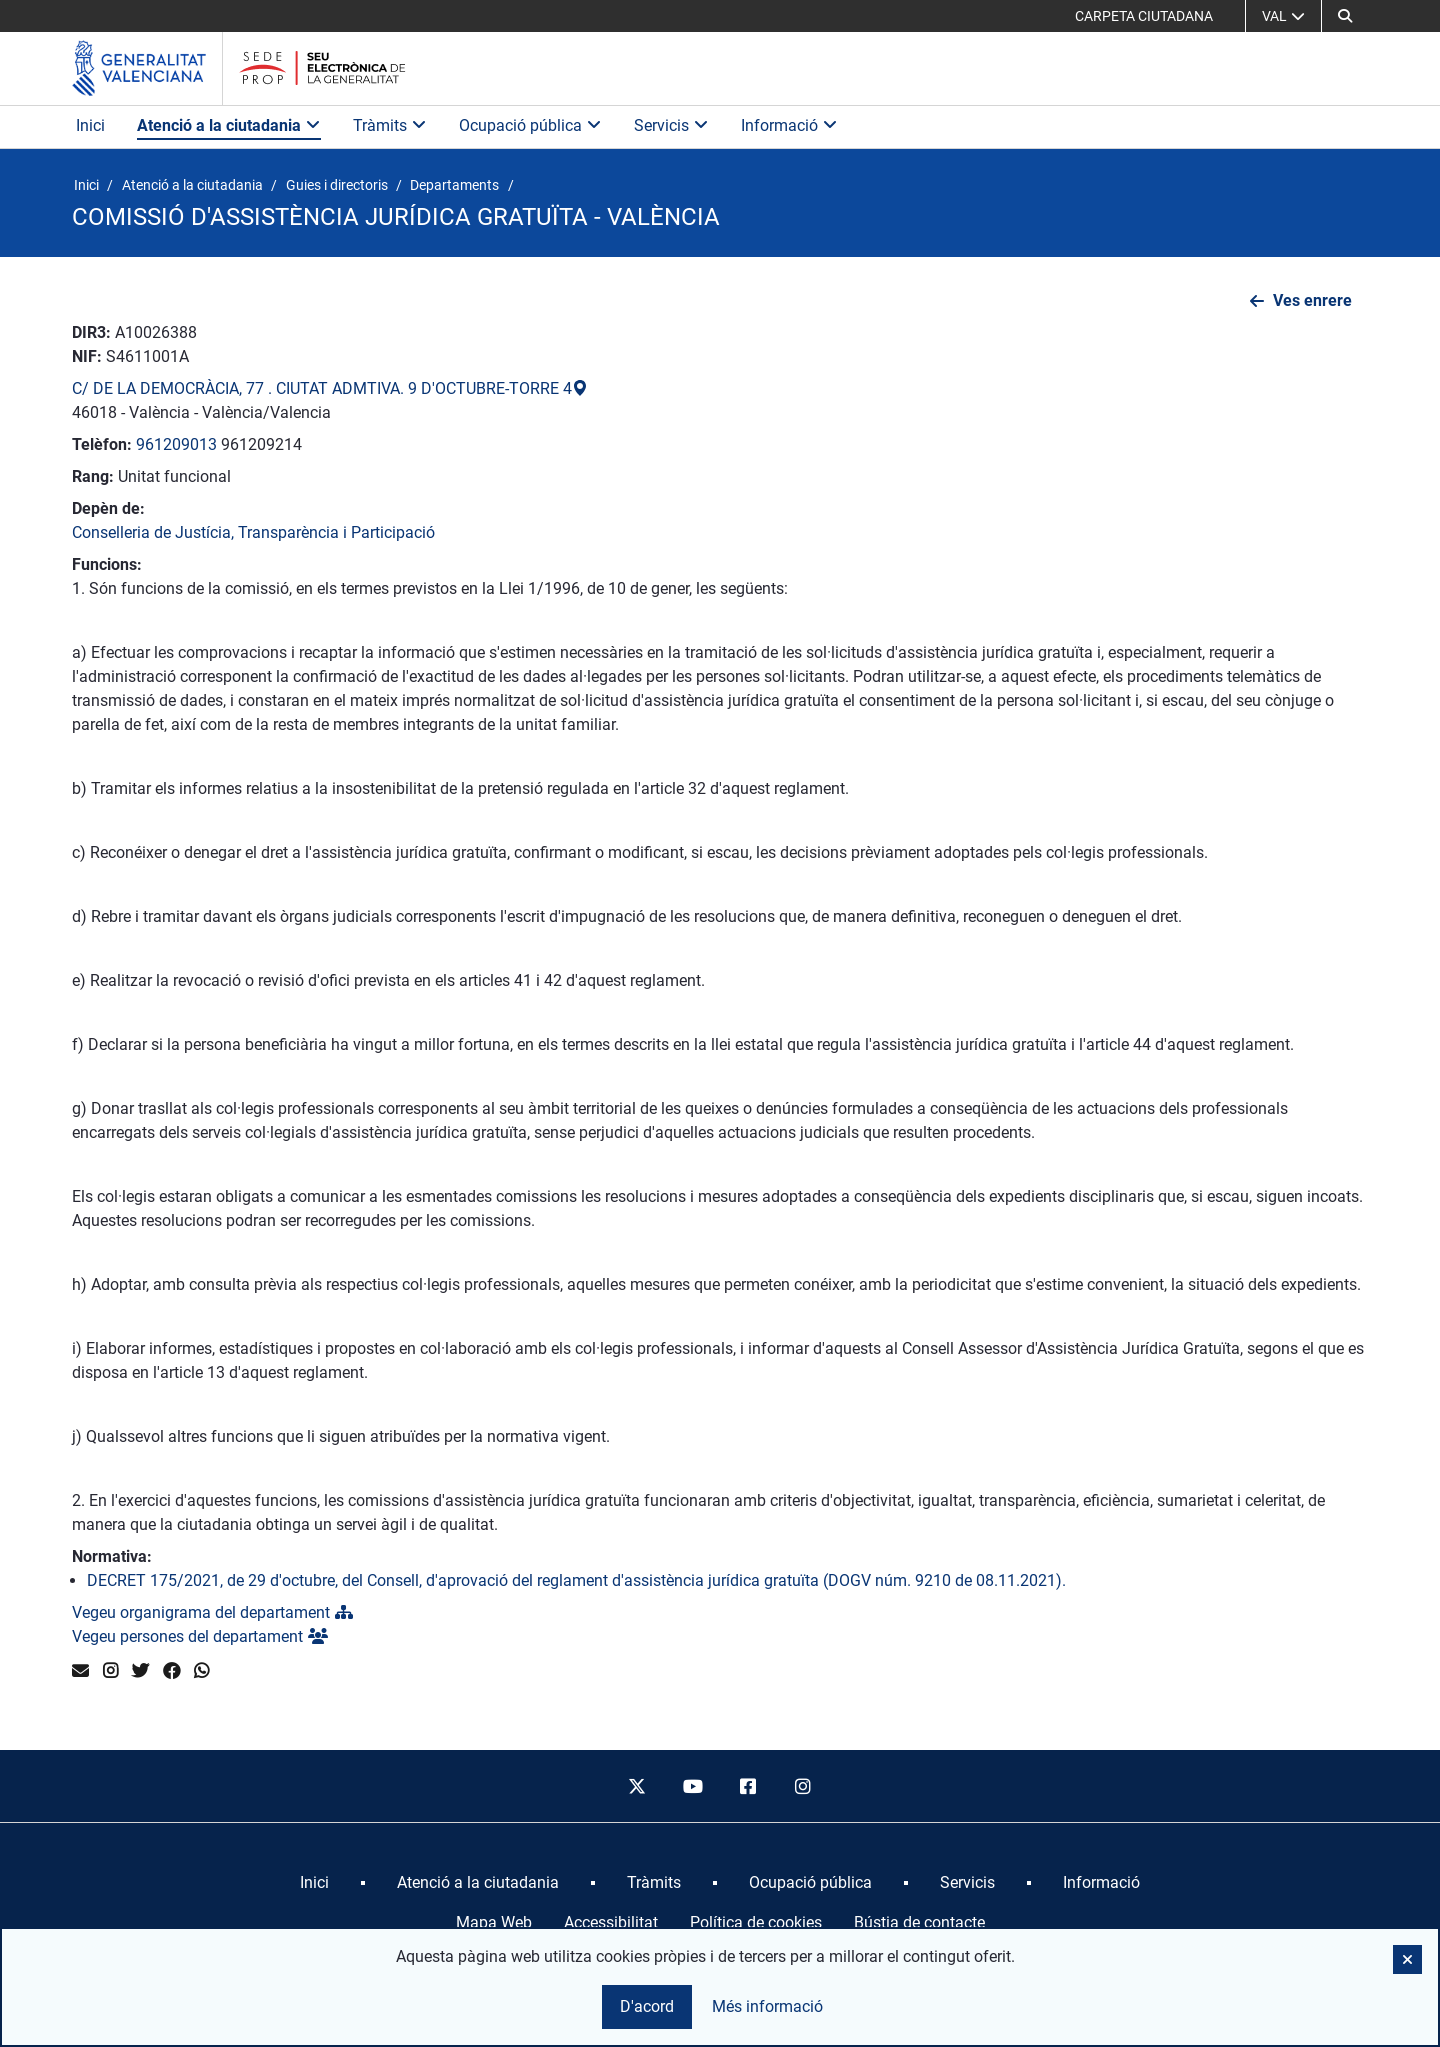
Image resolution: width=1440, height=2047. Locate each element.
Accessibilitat (611, 1922)
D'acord (647, 2006)
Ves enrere (1312, 300)
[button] (1345, 16)
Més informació (767, 2006)
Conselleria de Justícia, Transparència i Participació (253, 532)
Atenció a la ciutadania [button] (229, 125)
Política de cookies (756, 1922)
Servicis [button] (671, 125)
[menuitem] (314, 1883)
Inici (90, 125)
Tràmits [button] (390, 125)
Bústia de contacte (919, 1922)
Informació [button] (789, 125)
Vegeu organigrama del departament (212, 1612)
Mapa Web (494, 1922)
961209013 (176, 444)
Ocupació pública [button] (530, 125)
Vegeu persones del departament (200, 1636)
